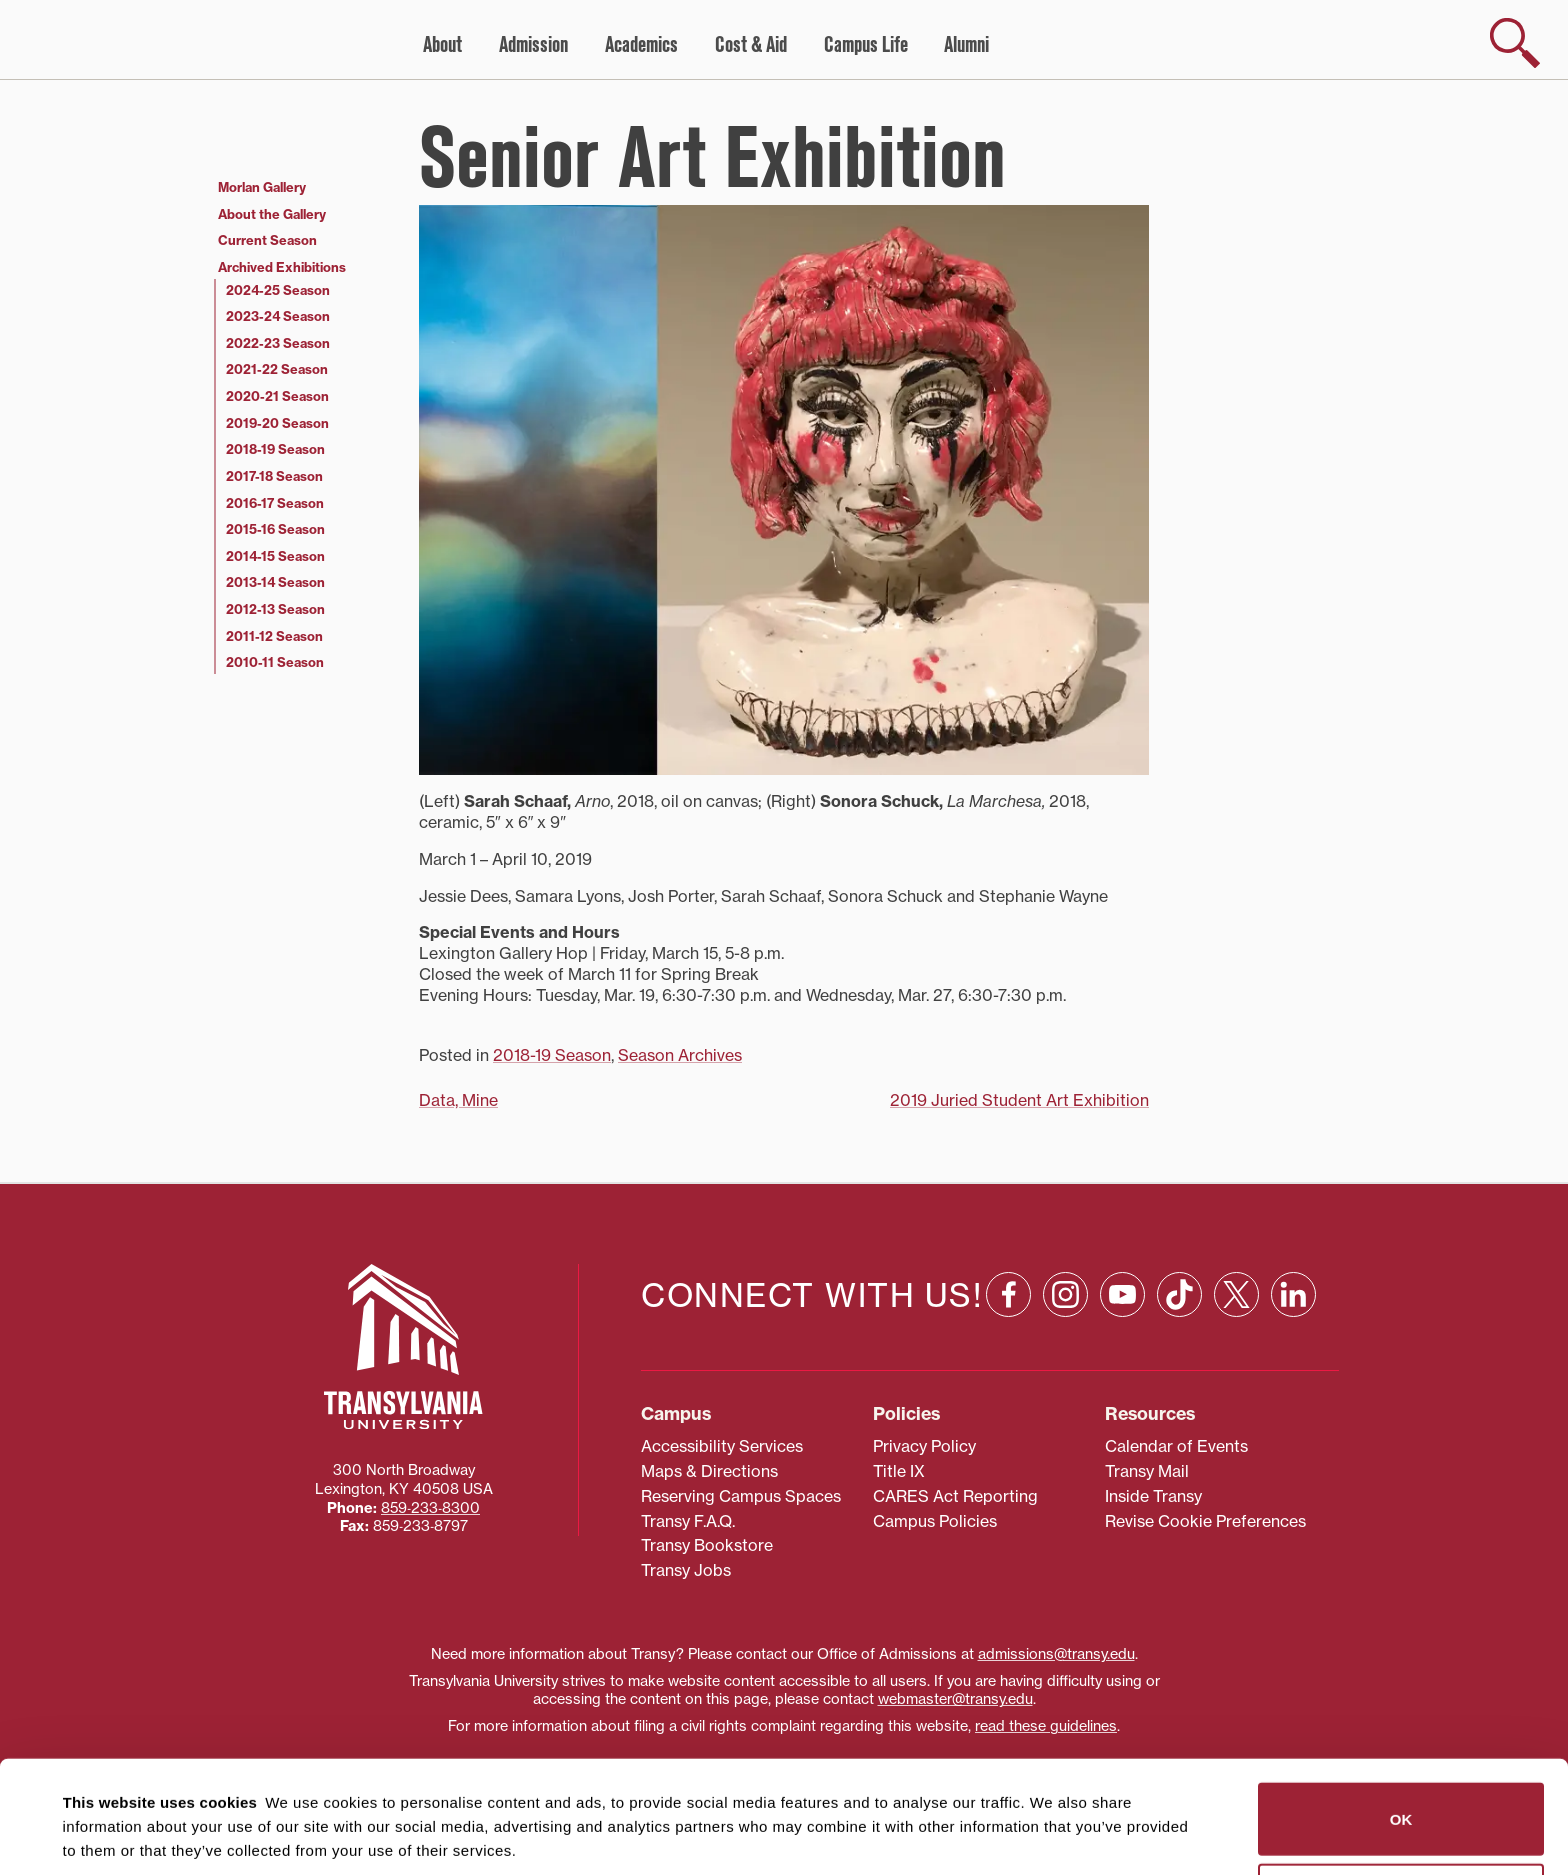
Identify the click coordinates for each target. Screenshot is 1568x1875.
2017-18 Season (274, 476)
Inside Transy (1153, 1496)
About (442, 45)
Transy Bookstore (707, 1545)
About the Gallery (272, 214)
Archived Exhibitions (282, 267)
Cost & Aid (751, 45)
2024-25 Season (278, 290)
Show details (98, 1835)
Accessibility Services (722, 1446)
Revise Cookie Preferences (1205, 1521)
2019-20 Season (277, 423)
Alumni (966, 45)
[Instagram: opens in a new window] (1065, 1294)
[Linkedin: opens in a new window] (1293, 1294)
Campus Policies (935, 1521)
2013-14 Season (275, 582)
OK (1401, 1706)
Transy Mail (1147, 1471)
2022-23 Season (278, 343)
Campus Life (866, 45)
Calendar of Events (1176, 1446)
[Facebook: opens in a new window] (1008, 1294)
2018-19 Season (552, 1055)
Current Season (267, 240)
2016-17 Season (275, 503)
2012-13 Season (275, 609)
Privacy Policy (924, 1446)
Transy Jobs (686, 1570)
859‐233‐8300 (430, 1508)
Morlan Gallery (262, 187)
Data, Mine (458, 1100)
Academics (641, 45)
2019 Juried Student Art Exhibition (1019, 1100)
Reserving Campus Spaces (741, 1496)
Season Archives (680, 1055)
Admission (533, 45)
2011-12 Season (274, 636)
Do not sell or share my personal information (1401, 1787)
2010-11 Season (275, 662)
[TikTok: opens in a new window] (1179, 1294)
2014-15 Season (275, 556)
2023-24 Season (278, 316)
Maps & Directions (709, 1471)
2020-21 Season (277, 396)
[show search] (1515, 43)
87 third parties (220, 1786)
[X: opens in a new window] (1236, 1294)
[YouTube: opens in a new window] (1122, 1294)
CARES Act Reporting (955, 1496)
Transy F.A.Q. (688, 1521)
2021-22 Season (277, 369)
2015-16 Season (275, 529)
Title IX (899, 1471)
